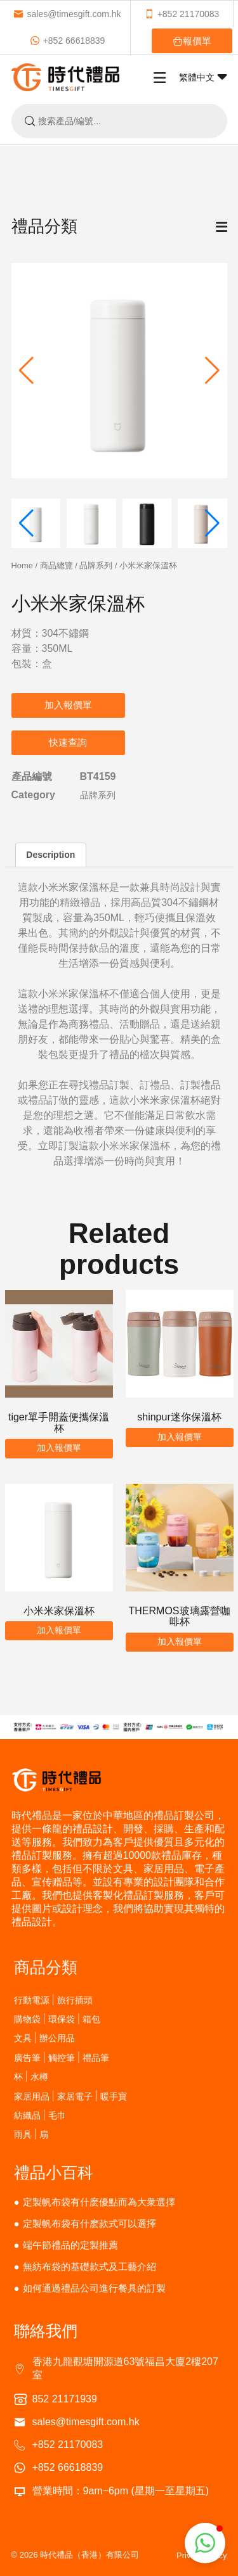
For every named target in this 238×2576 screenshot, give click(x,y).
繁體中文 (203, 77)
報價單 (192, 40)
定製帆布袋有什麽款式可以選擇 (89, 2223)
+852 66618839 (67, 41)
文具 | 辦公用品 (44, 2037)
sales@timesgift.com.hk (67, 14)
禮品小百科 (53, 2172)
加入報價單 (68, 704)
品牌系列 (95, 565)
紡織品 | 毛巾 (40, 2115)
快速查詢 (68, 742)
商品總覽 (56, 565)
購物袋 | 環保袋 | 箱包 (57, 2018)
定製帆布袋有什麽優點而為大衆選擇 (99, 2202)
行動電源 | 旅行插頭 (53, 1999)
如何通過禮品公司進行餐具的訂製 (94, 2288)
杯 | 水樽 (31, 2076)
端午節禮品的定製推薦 (70, 2245)
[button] (212, 371)
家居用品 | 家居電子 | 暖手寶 (71, 2096)
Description (50, 855)
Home (22, 565)
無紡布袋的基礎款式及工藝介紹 (89, 2266)
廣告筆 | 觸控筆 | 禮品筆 (62, 2057)
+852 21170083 (182, 14)
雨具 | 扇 (31, 2134)
